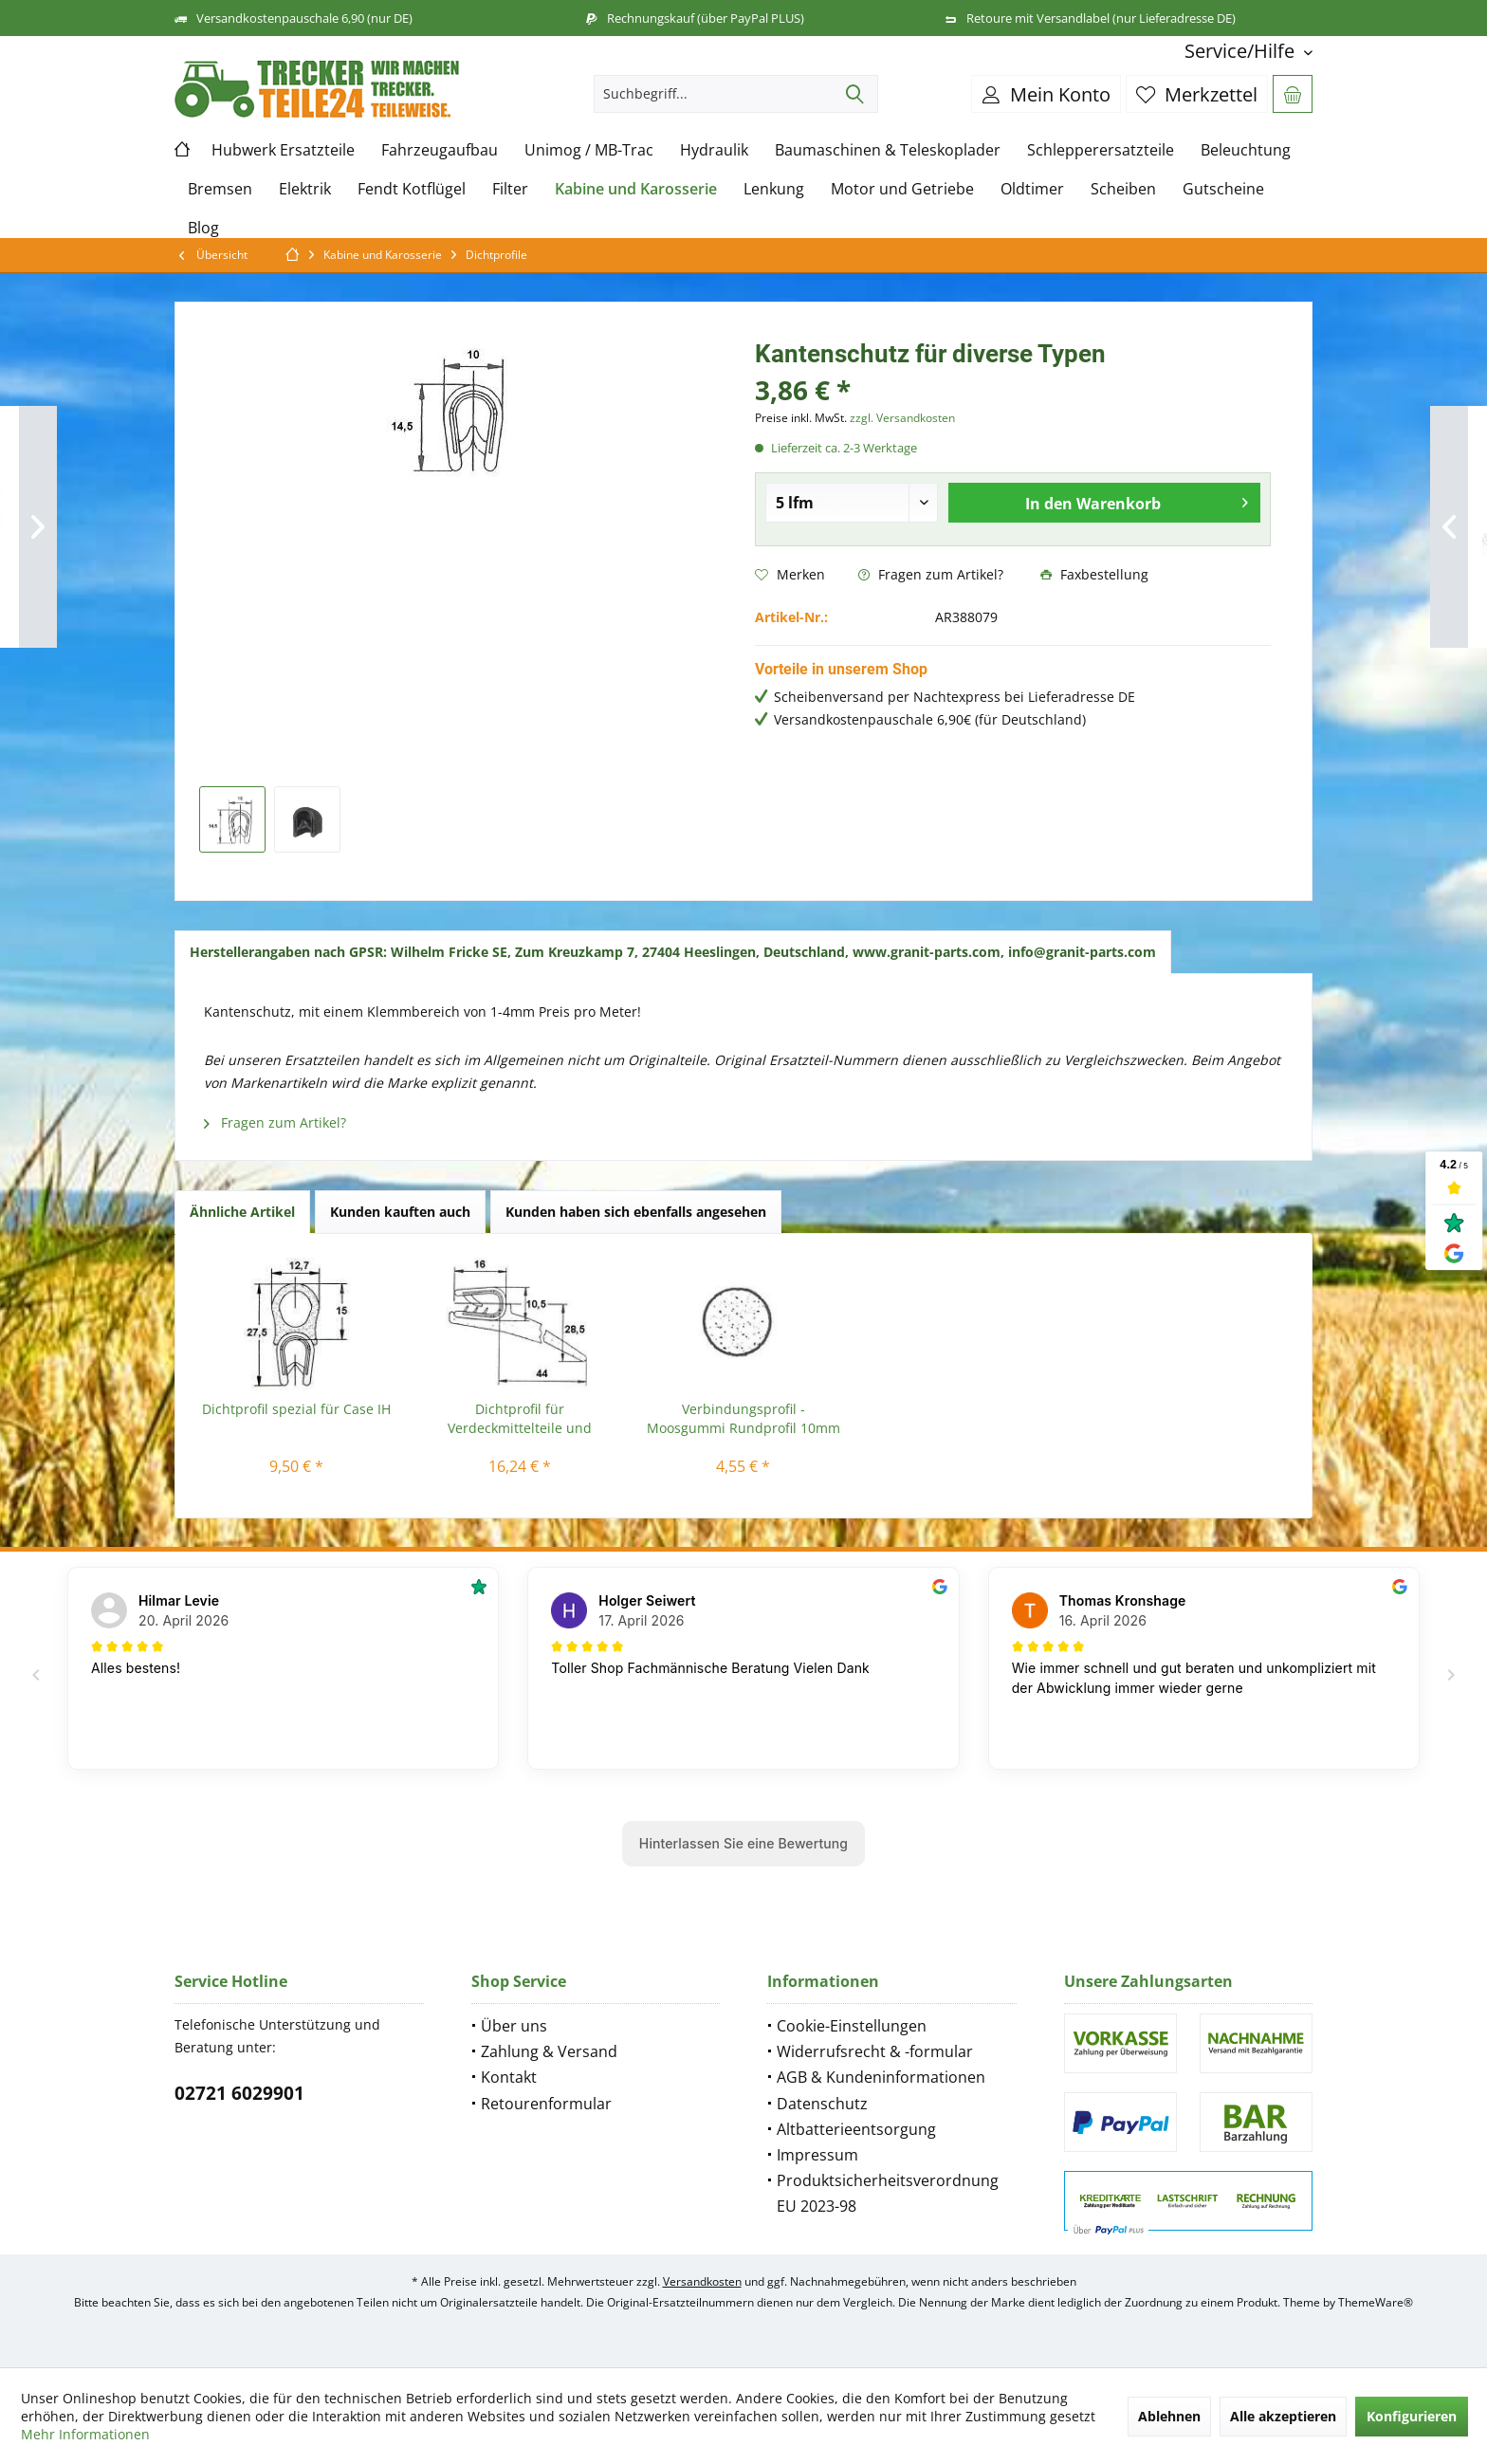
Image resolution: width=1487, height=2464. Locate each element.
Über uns (514, 2025)
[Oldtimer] (1032, 189)
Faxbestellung (1094, 574)
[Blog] (203, 228)
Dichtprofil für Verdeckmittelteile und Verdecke (520, 1419)
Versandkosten (702, 2281)
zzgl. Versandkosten (902, 418)
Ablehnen (1169, 2416)
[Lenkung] (773, 189)
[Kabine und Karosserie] (636, 189)
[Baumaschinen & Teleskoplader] (888, 150)
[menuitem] (1241, 51)
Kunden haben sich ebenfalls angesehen (635, 1212)
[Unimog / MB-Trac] (589, 150)
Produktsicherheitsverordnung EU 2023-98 (888, 2193)
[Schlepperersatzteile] (1100, 150)
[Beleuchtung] (1245, 150)
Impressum (817, 2154)
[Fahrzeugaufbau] (439, 150)
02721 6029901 (239, 2093)
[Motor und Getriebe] (902, 189)
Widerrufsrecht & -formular (875, 2051)
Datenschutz (822, 2103)
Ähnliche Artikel (242, 1212)
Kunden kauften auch (400, 1212)
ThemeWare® (1375, 2302)
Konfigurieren (1412, 2416)
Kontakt (509, 2077)
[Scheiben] (1123, 189)
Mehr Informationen (85, 2434)
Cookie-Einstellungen (852, 2025)
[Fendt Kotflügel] (411, 189)
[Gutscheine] (1223, 189)
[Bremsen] (220, 189)
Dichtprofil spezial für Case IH (296, 1409)
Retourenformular (546, 2103)
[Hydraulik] (714, 150)
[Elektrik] (305, 189)
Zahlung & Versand (549, 2051)
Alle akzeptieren (1283, 2416)
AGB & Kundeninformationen (881, 2077)
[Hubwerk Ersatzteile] (283, 150)
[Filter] (510, 189)
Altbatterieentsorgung (856, 2129)
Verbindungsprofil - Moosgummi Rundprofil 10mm (743, 1418)
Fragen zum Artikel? (930, 574)
